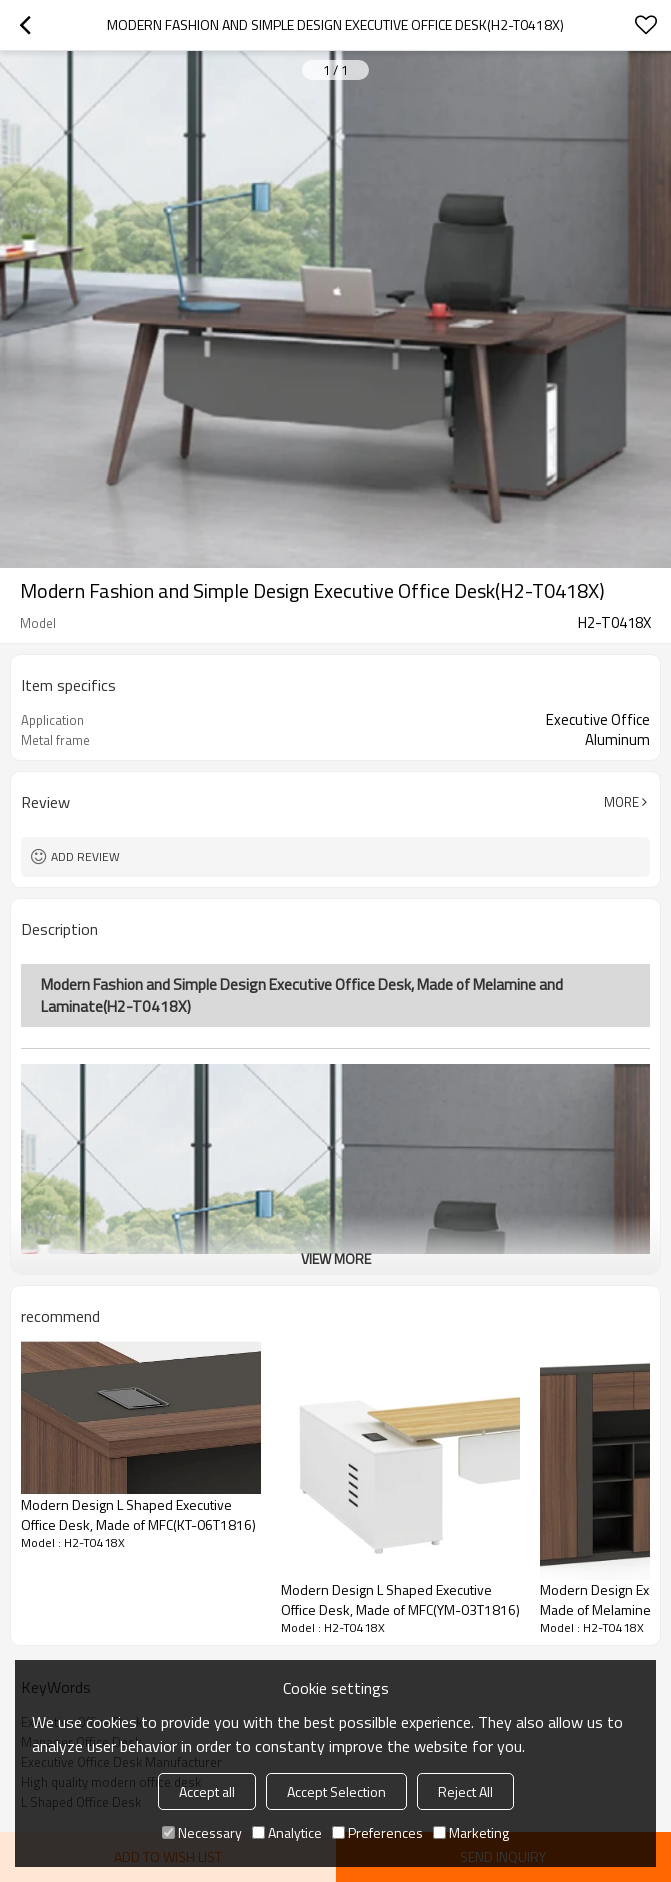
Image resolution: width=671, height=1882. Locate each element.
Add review (85, 856)
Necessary (202, 1832)
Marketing (471, 1832)
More (621, 802)
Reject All (465, 1791)
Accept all (207, 1791)
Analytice (287, 1832)
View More (336, 1258)
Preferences (377, 1832)
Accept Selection (336, 1791)
